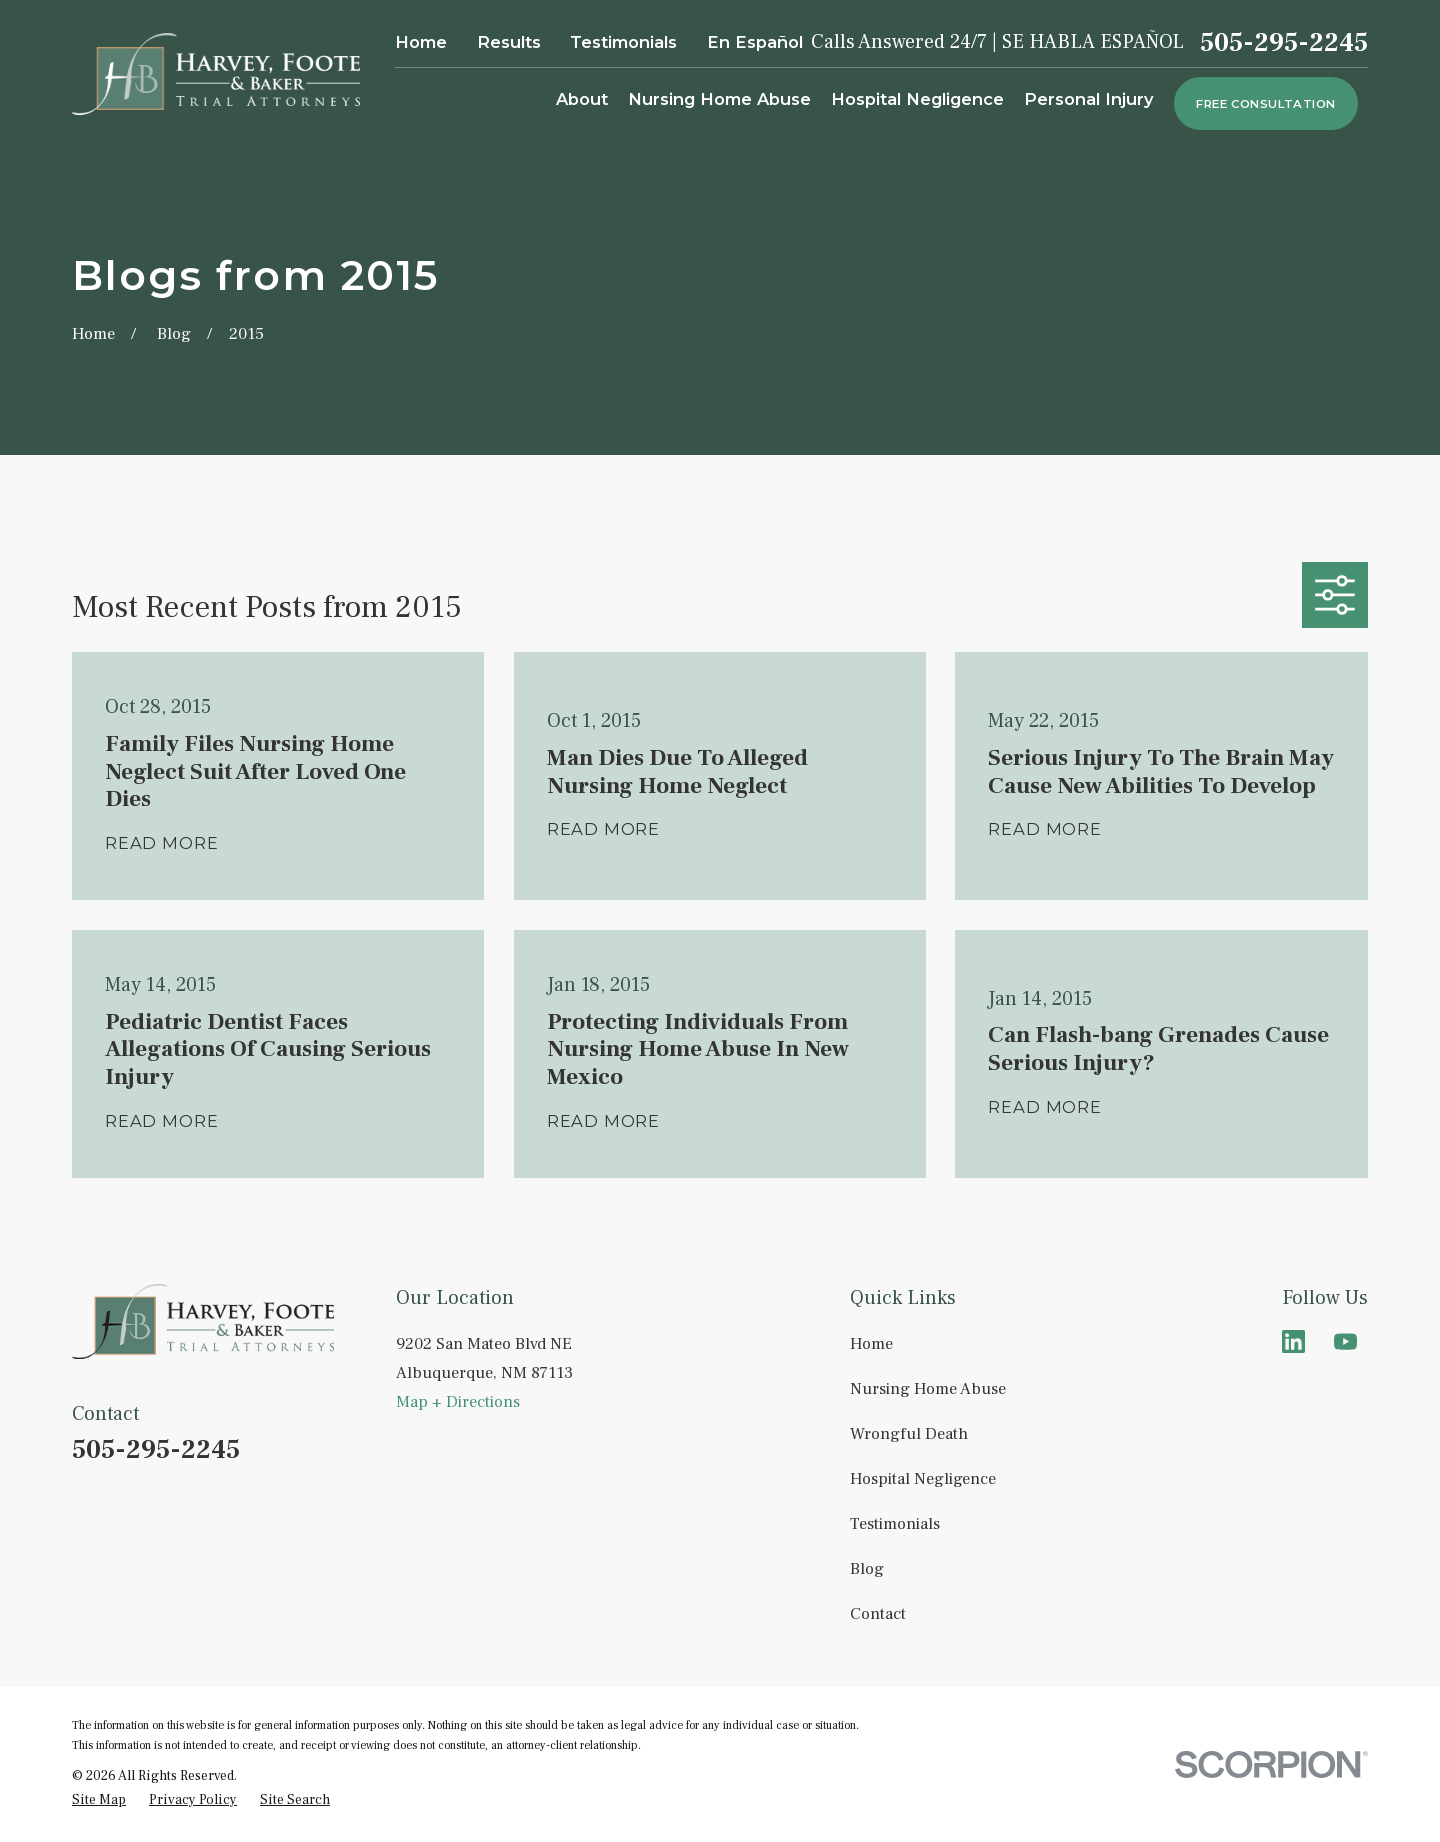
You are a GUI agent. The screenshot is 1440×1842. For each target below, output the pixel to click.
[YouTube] (1345, 1341)
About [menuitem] (582, 99)
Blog (867, 1568)
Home (421, 42)
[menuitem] (99, 1800)
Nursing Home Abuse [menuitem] (719, 99)
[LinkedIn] (1293, 1341)
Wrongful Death (909, 1433)
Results (509, 42)
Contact (878, 1613)
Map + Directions (458, 1401)
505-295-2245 (1284, 43)
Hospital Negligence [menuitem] (917, 99)
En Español (755, 42)
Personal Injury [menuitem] (1089, 99)
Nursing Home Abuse (928, 1388)
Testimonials (623, 42)
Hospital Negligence (923, 1478)
